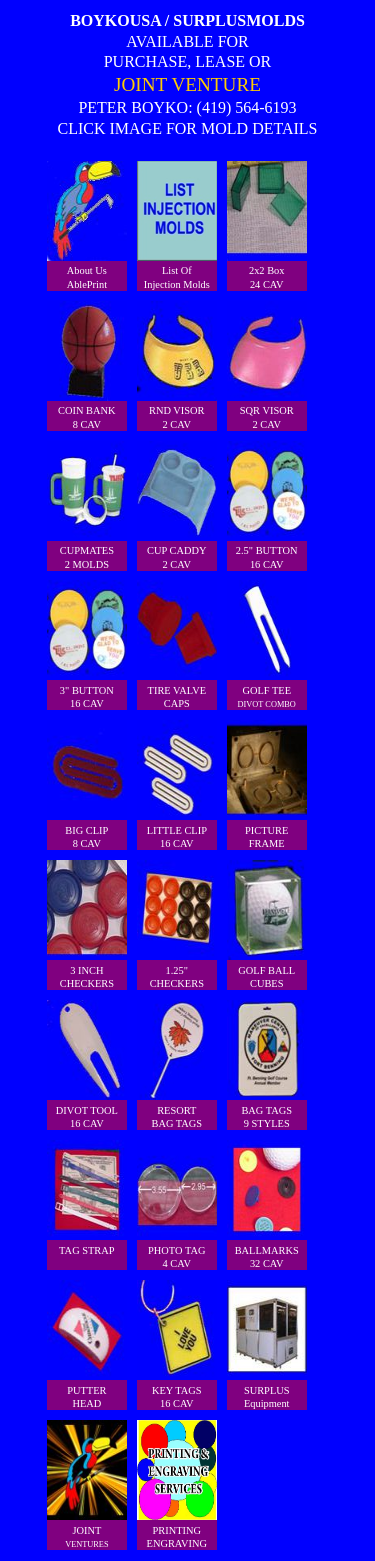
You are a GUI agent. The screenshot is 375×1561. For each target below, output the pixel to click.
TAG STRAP (87, 1198)
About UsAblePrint (87, 225)
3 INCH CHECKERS (87, 924)
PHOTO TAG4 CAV (177, 1204)
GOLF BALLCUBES (267, 924)
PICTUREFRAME (267, 784)
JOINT (87, 1484)
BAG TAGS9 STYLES (267, 1064)
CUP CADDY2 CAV (177, 505)
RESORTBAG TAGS (177, 1064)
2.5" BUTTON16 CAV (267, 505)
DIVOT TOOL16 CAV (87, 1064)
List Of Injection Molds (177, 225)
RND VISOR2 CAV (177, 365)
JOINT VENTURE (187, 84)
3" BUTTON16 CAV (87, 644)
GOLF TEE (267, 644)
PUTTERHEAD (87, 1344)
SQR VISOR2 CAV (267, 365)
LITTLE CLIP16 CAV (177, 784)
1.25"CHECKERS (177, 924)
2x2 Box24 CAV (267, 225)
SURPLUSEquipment (267, 1344)
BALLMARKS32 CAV (267, 1204)
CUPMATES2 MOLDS (87, 505)
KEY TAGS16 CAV (177, 1344)
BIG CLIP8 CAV (87, 784)
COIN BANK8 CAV (87, 365)
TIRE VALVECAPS (177, 644)
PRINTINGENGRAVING (177, 1484)
